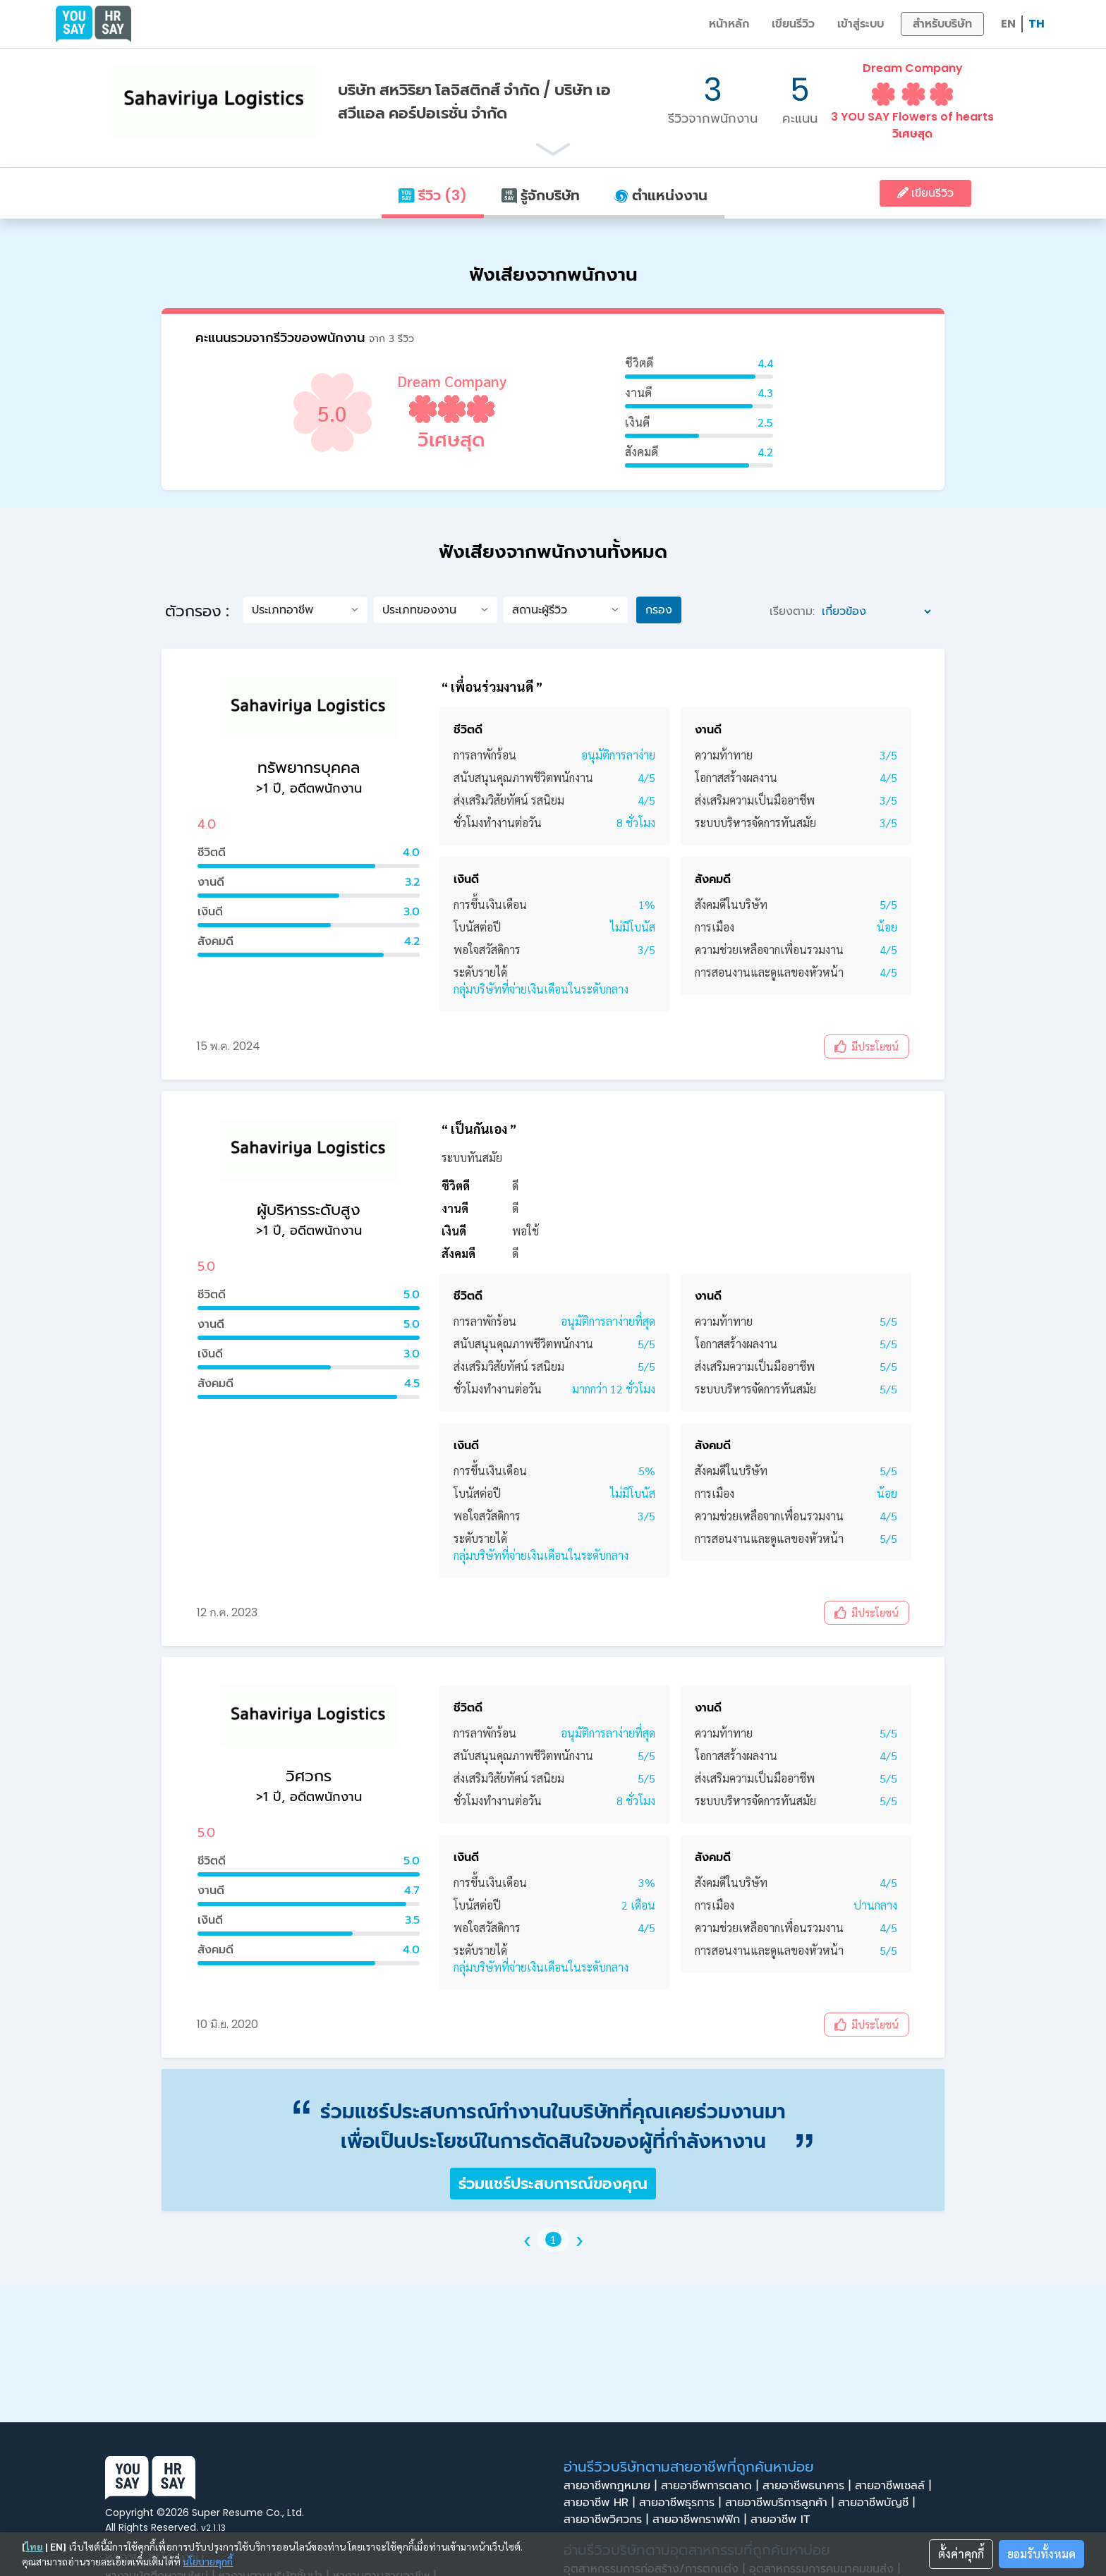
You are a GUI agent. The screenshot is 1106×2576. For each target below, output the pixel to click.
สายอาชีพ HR (601, 2502)
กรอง (658, 610)
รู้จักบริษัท (540, 195)
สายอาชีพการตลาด (711, 2485)
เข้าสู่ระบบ (860, 24)
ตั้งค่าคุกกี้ (961, 2553)
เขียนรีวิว (793, 24)
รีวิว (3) (432, 195)
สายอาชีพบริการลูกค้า (781, 2502)
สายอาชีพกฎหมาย (612, 2485)
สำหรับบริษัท (942, 24)
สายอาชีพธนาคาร (808, 2485)
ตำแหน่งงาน (660, 195)
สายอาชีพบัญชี (878, 2502)
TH (1036, 24)
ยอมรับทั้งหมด (1041, 2553)
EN (1008, 24)
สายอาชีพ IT (784, 2519)
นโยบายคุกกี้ (208, 2561)
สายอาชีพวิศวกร (608, 2519)
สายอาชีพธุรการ (682, 2502)
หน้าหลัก (729, 24)
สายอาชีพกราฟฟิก (701, 2519)
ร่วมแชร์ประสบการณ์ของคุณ (553, 2184)
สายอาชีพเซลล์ (895, 2485)
